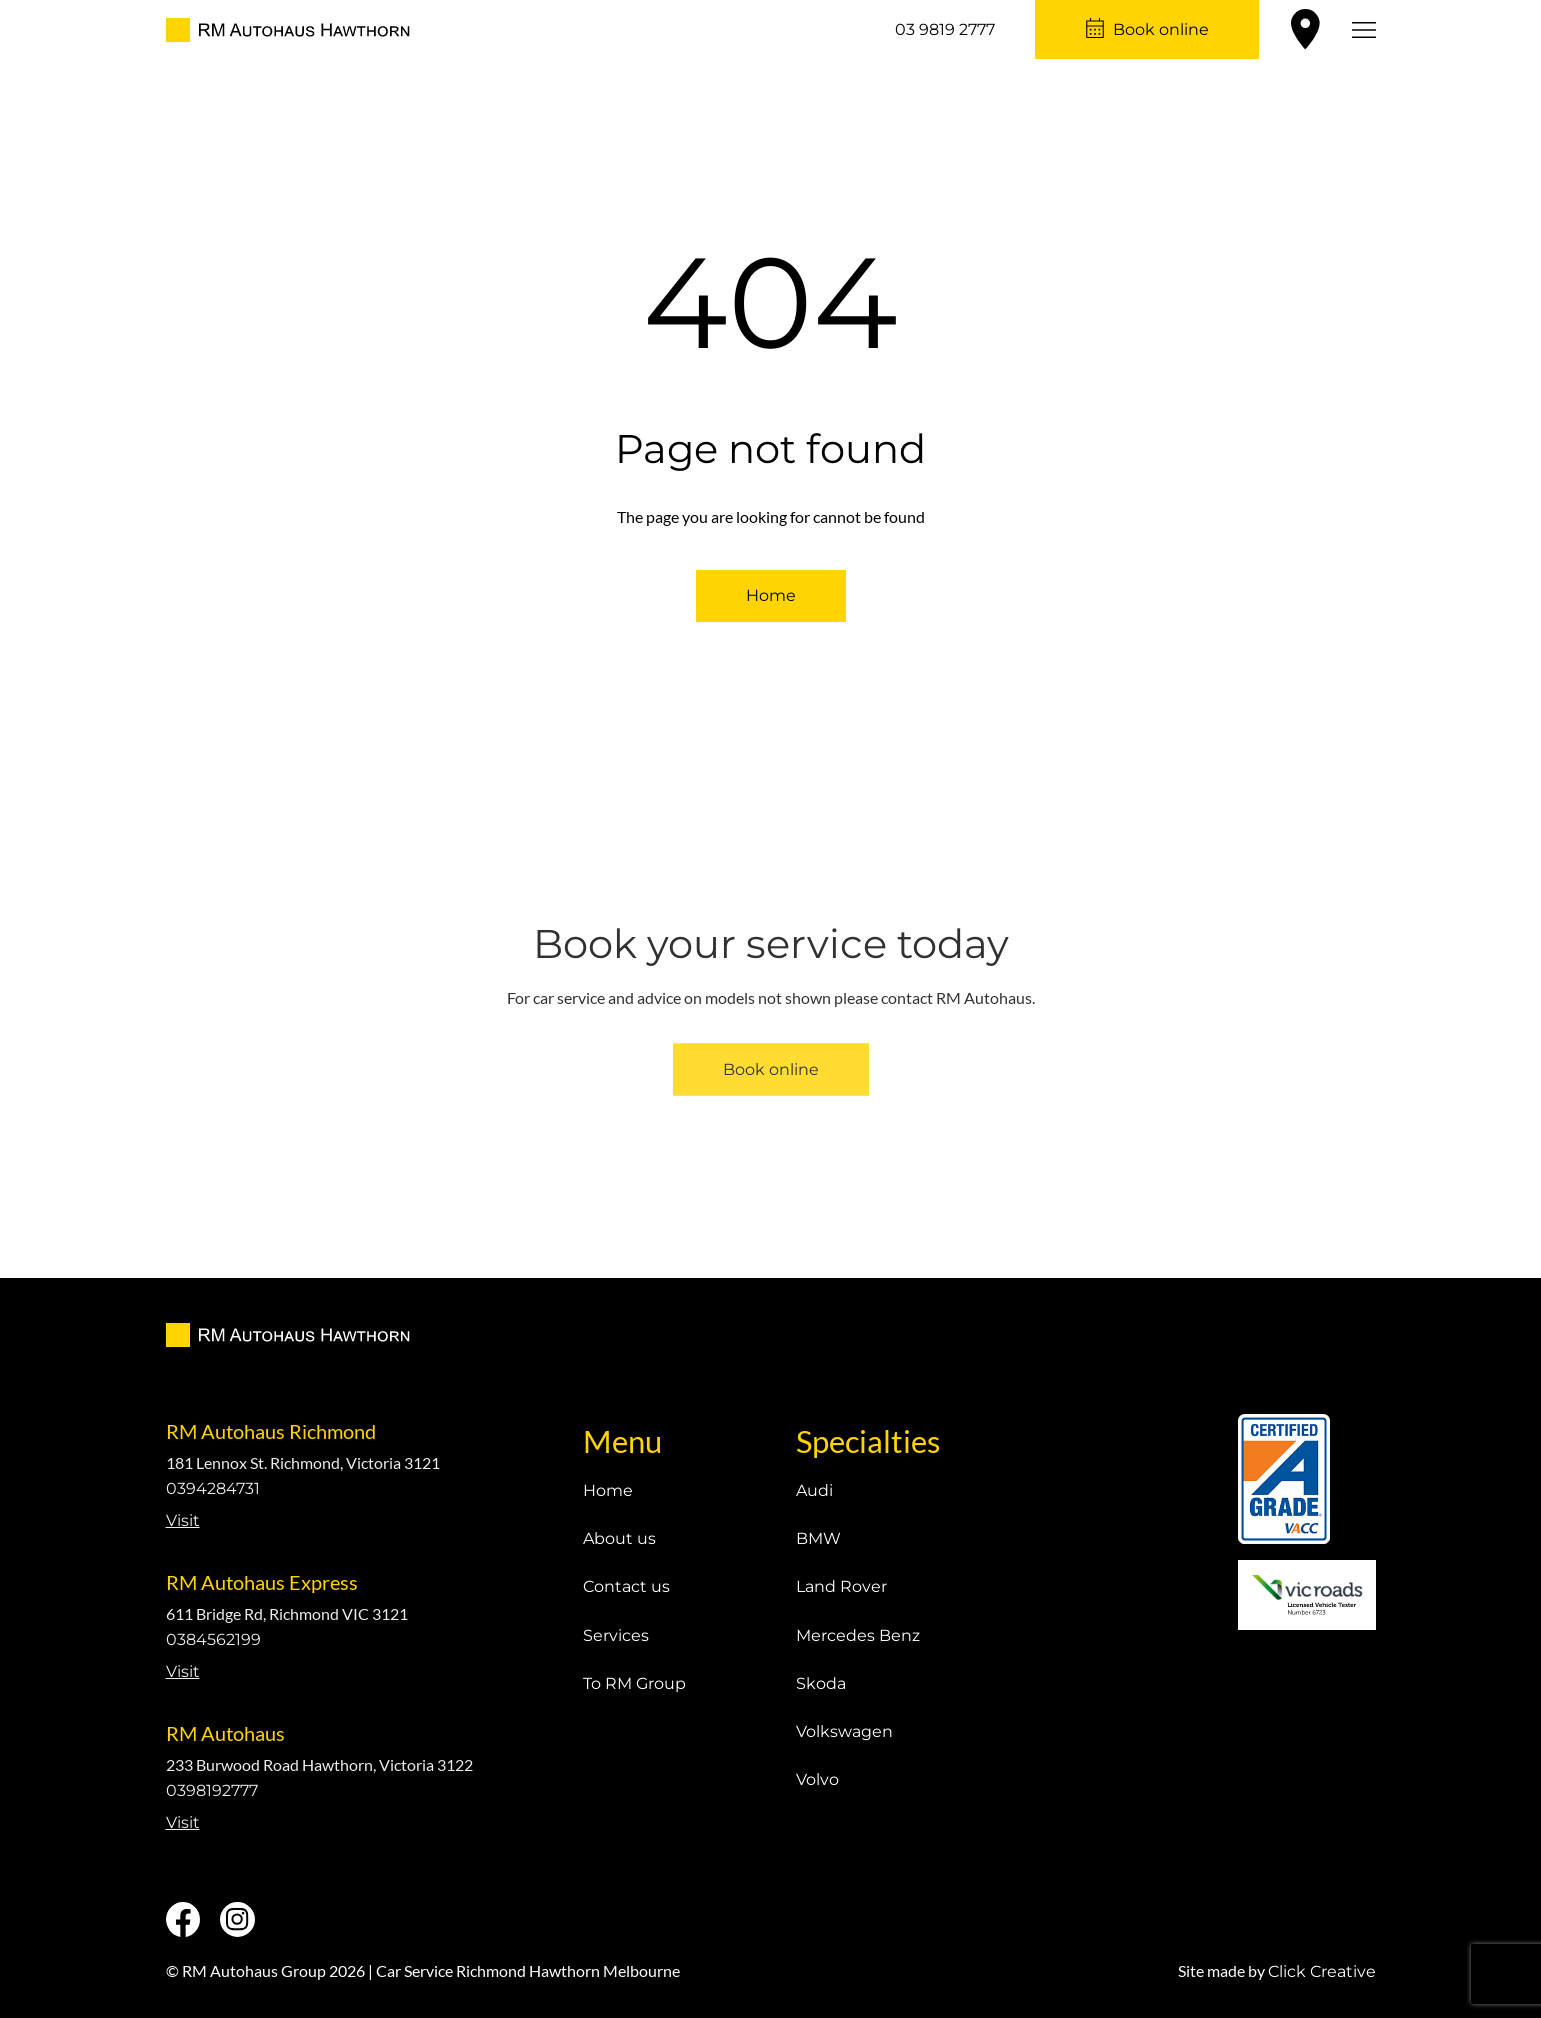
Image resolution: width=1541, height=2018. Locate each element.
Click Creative (1322, 1971)
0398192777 (212, 1790)
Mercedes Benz (858, 1635)
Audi (814, 1490)
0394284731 (213, 1488)
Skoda (821, 1683)
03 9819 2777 (945, 29)
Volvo (817, 1779)
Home (771, 595)
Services (616, 1635)
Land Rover (841, 1586)
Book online (1161, 29)
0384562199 (213, 1639)
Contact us (626, 1586)
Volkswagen (844, 1731)
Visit (183, 1520)
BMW (818, 1538)
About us (619, 1538)
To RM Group (634, 1683)
